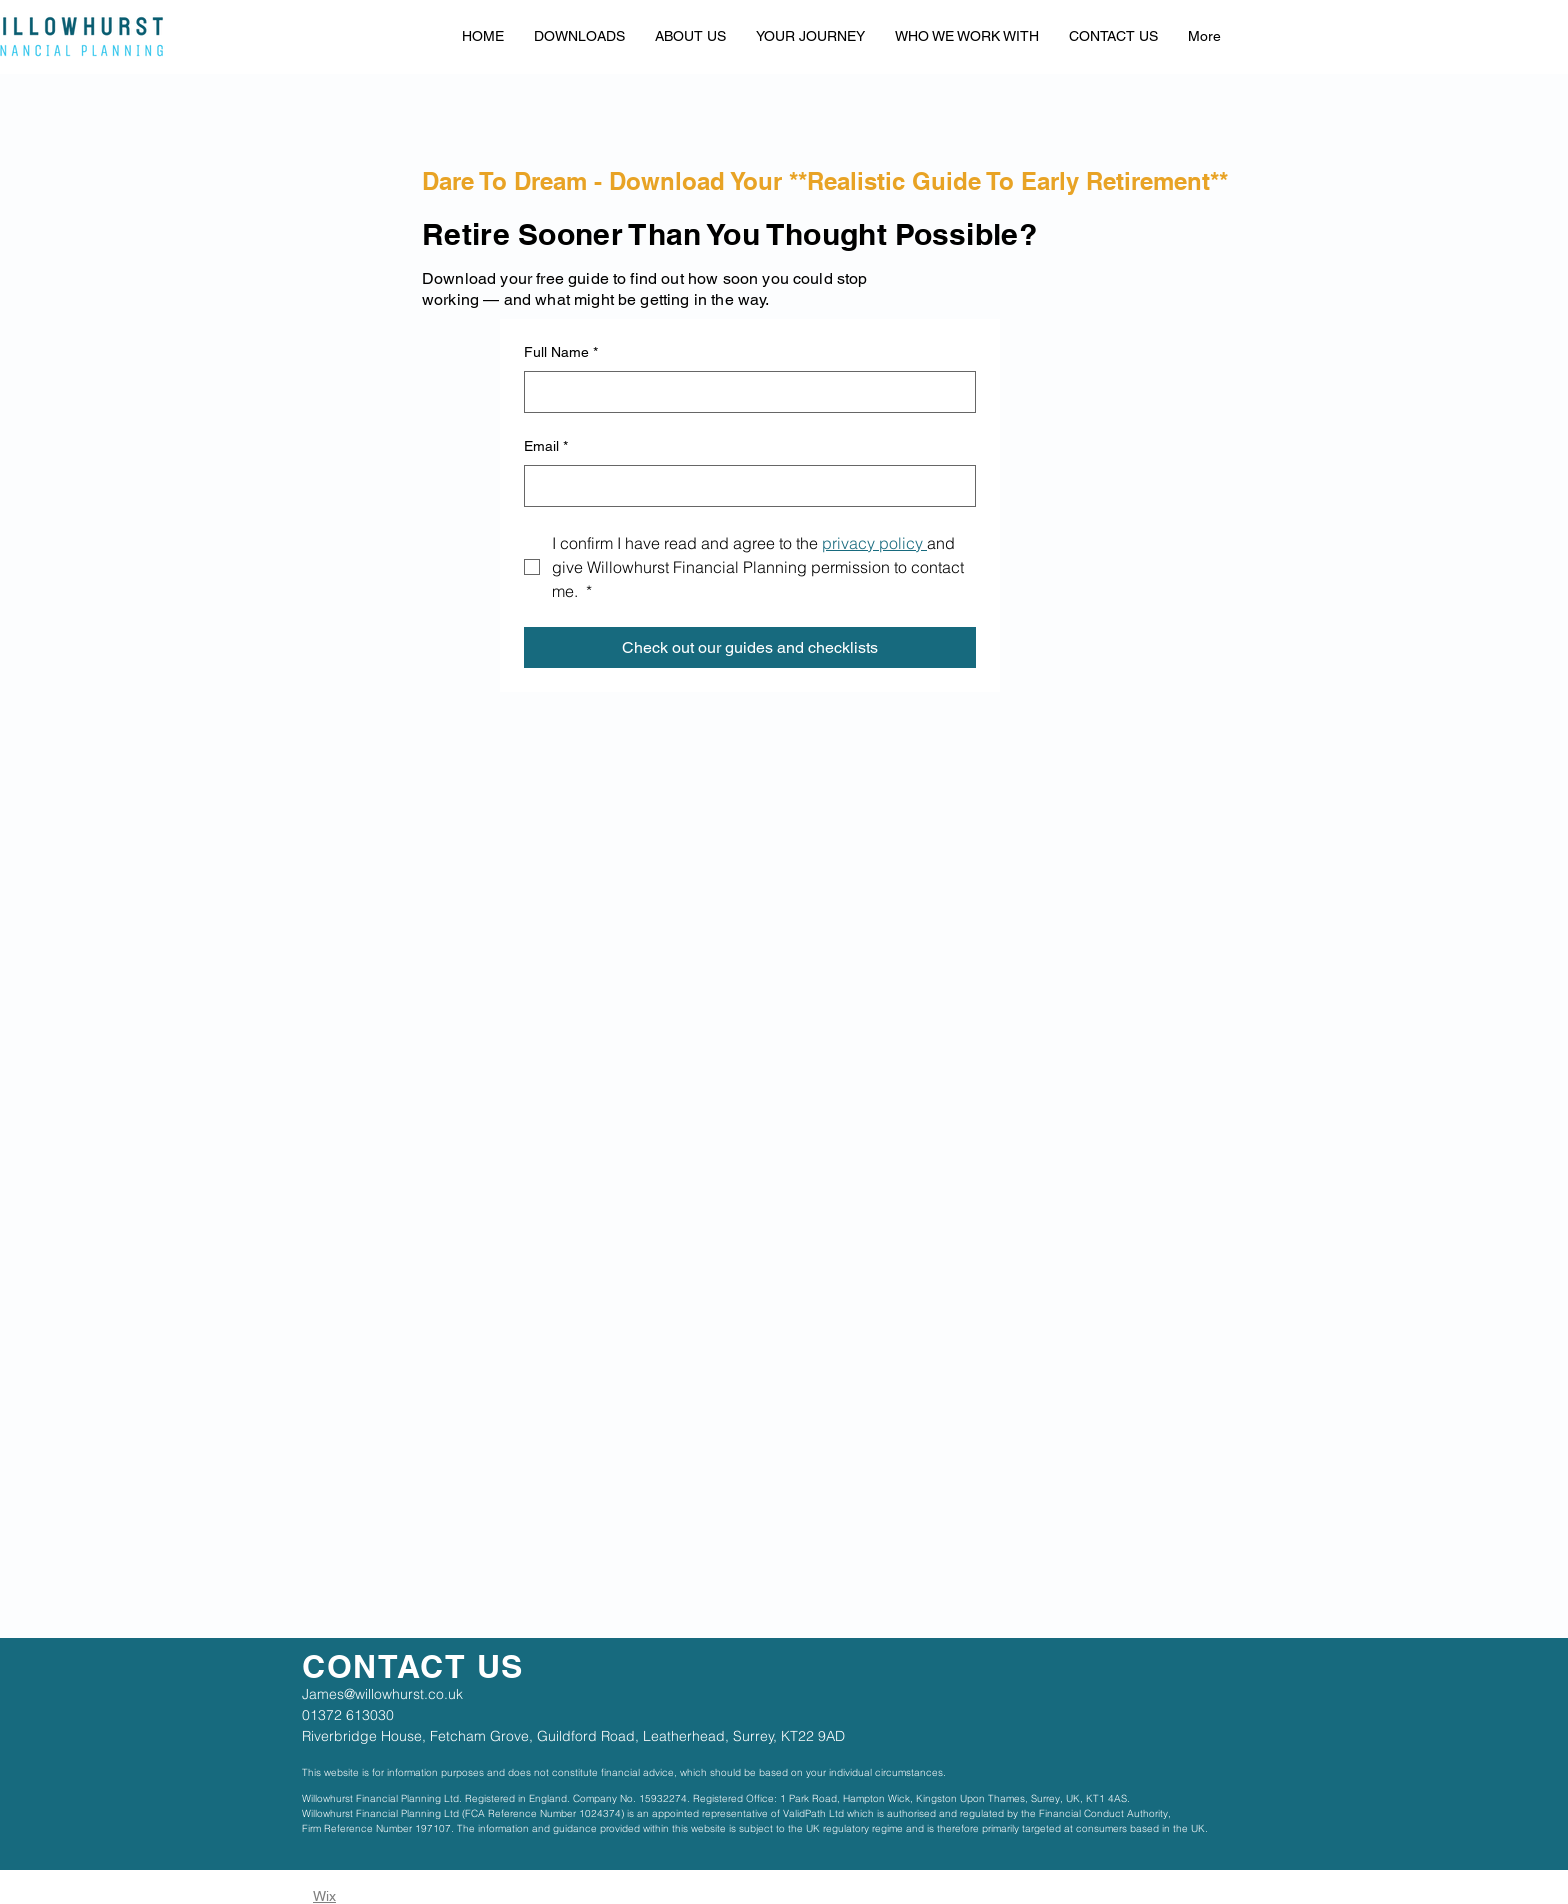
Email (546, 447)
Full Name (561, 353)
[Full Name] (744, 392)
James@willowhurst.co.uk (382, 1694)
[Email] (744, 486)
